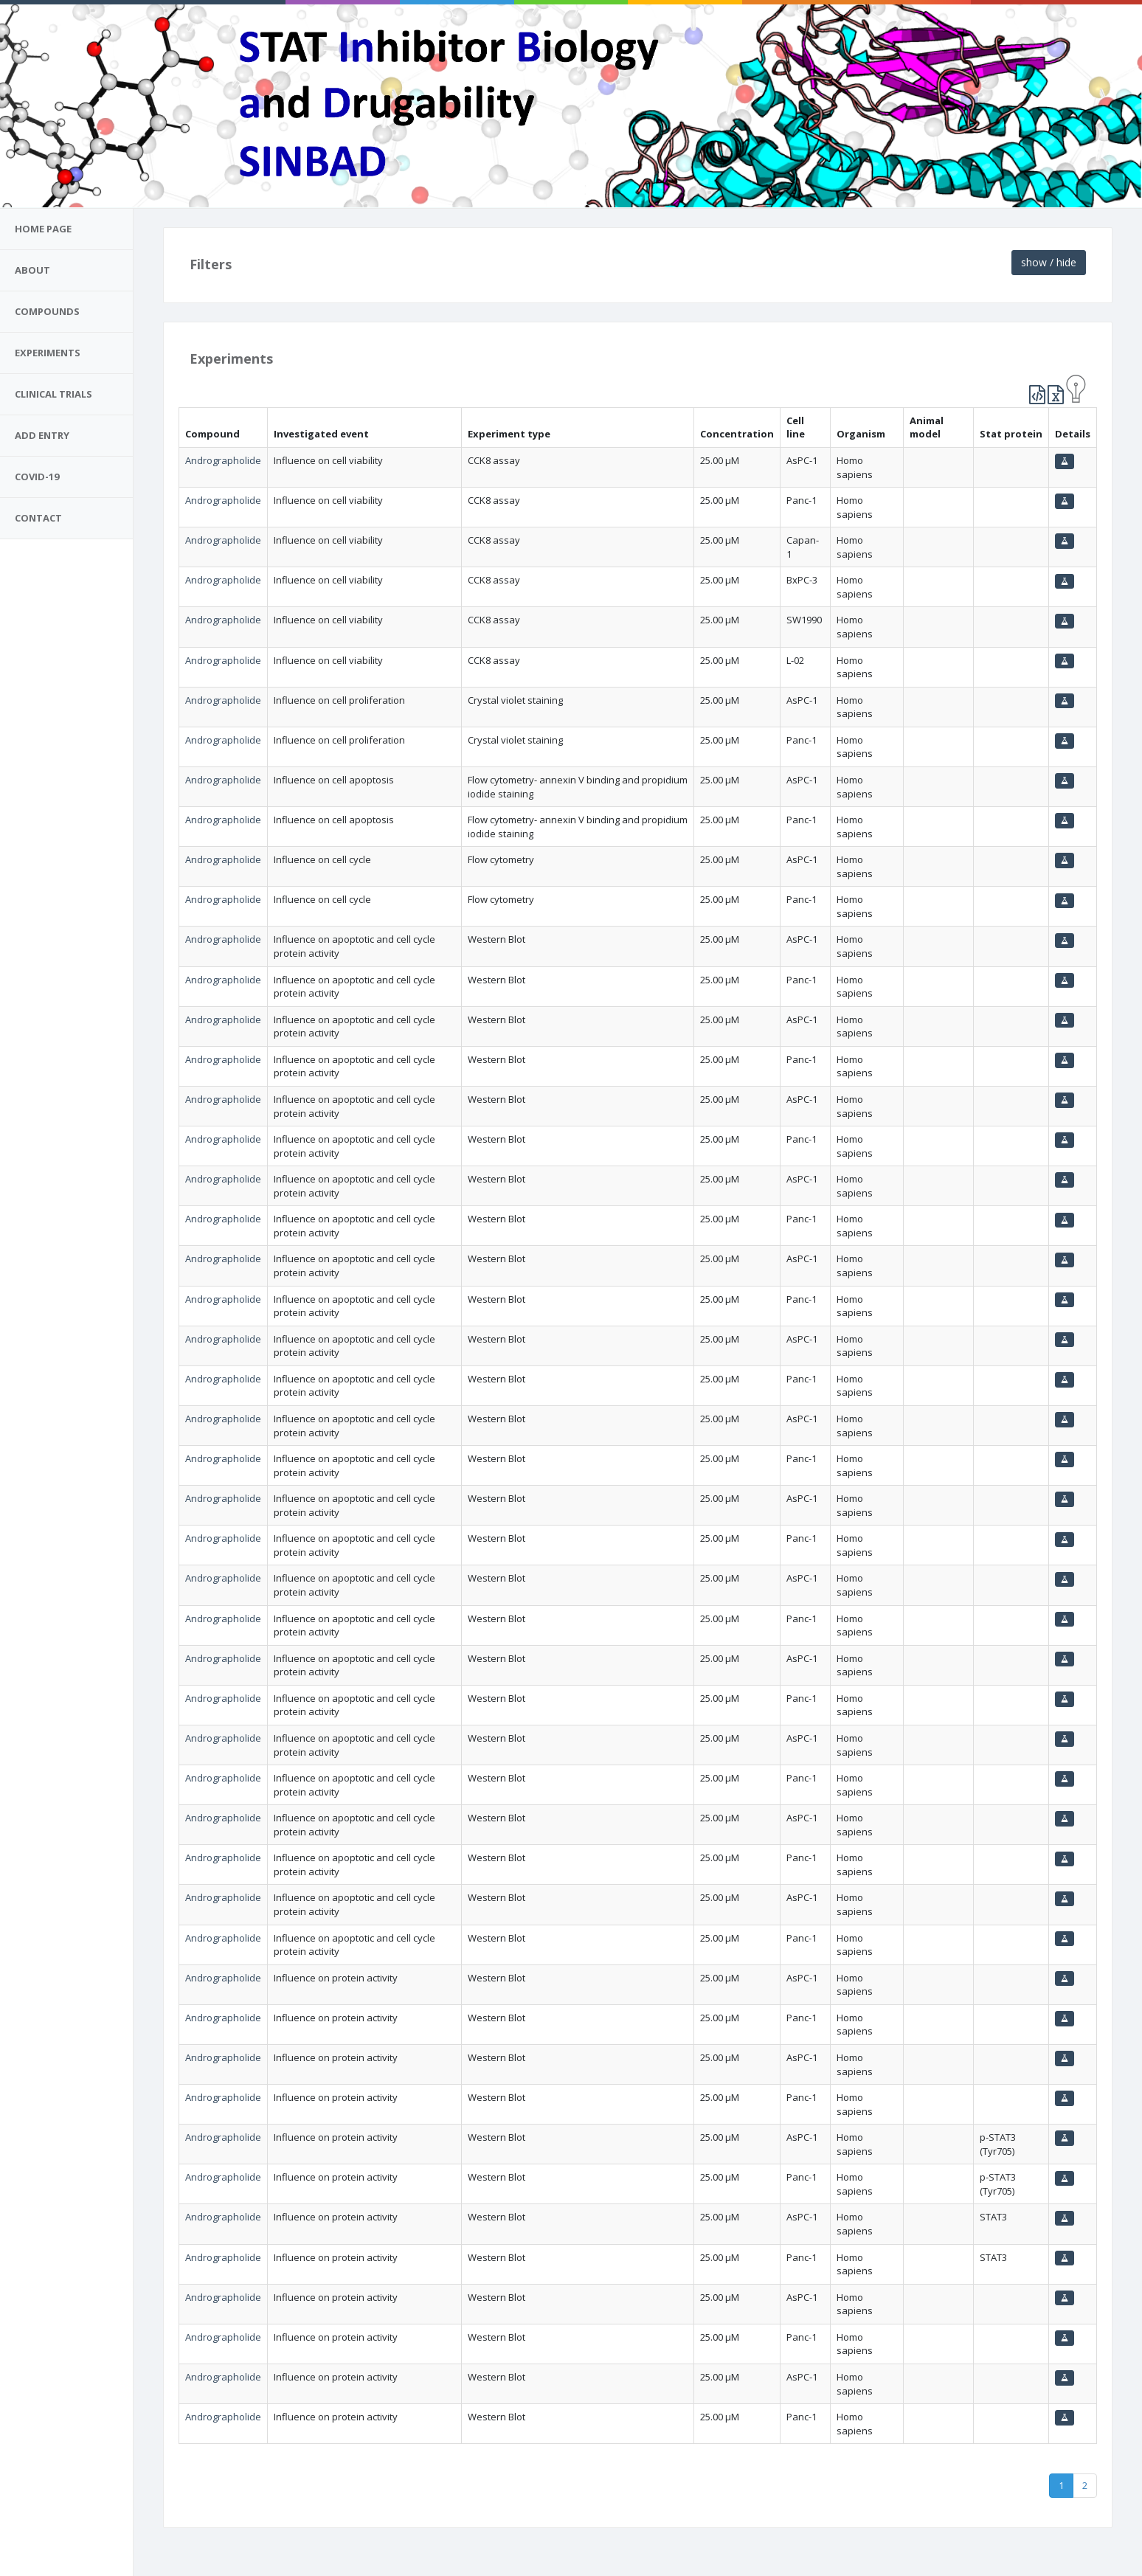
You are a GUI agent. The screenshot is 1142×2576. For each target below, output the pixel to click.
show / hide (1048, 262)
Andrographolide (223, 460)
